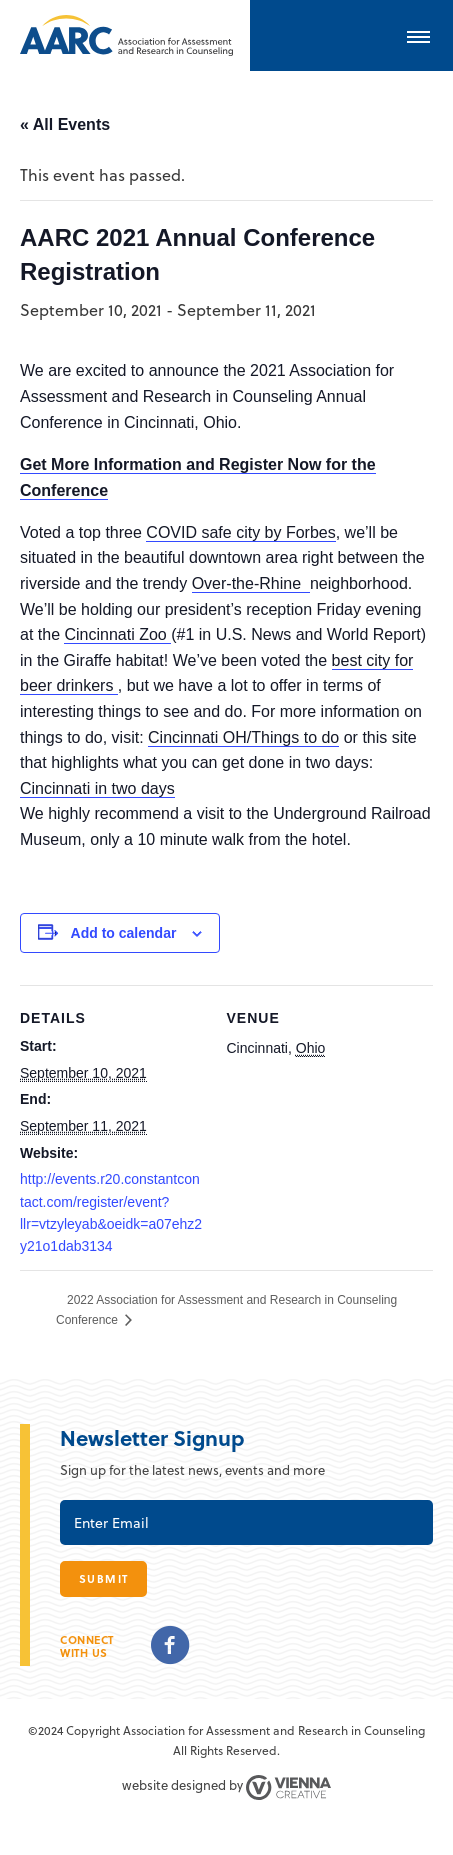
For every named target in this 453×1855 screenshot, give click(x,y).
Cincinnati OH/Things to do (243, 737)
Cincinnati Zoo (117, 634)
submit (104, 1578)
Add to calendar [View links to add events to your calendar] (124, 933)
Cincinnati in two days (97, 788)
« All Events (65, 124)
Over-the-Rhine (251, 583)
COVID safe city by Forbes (240, 532)
